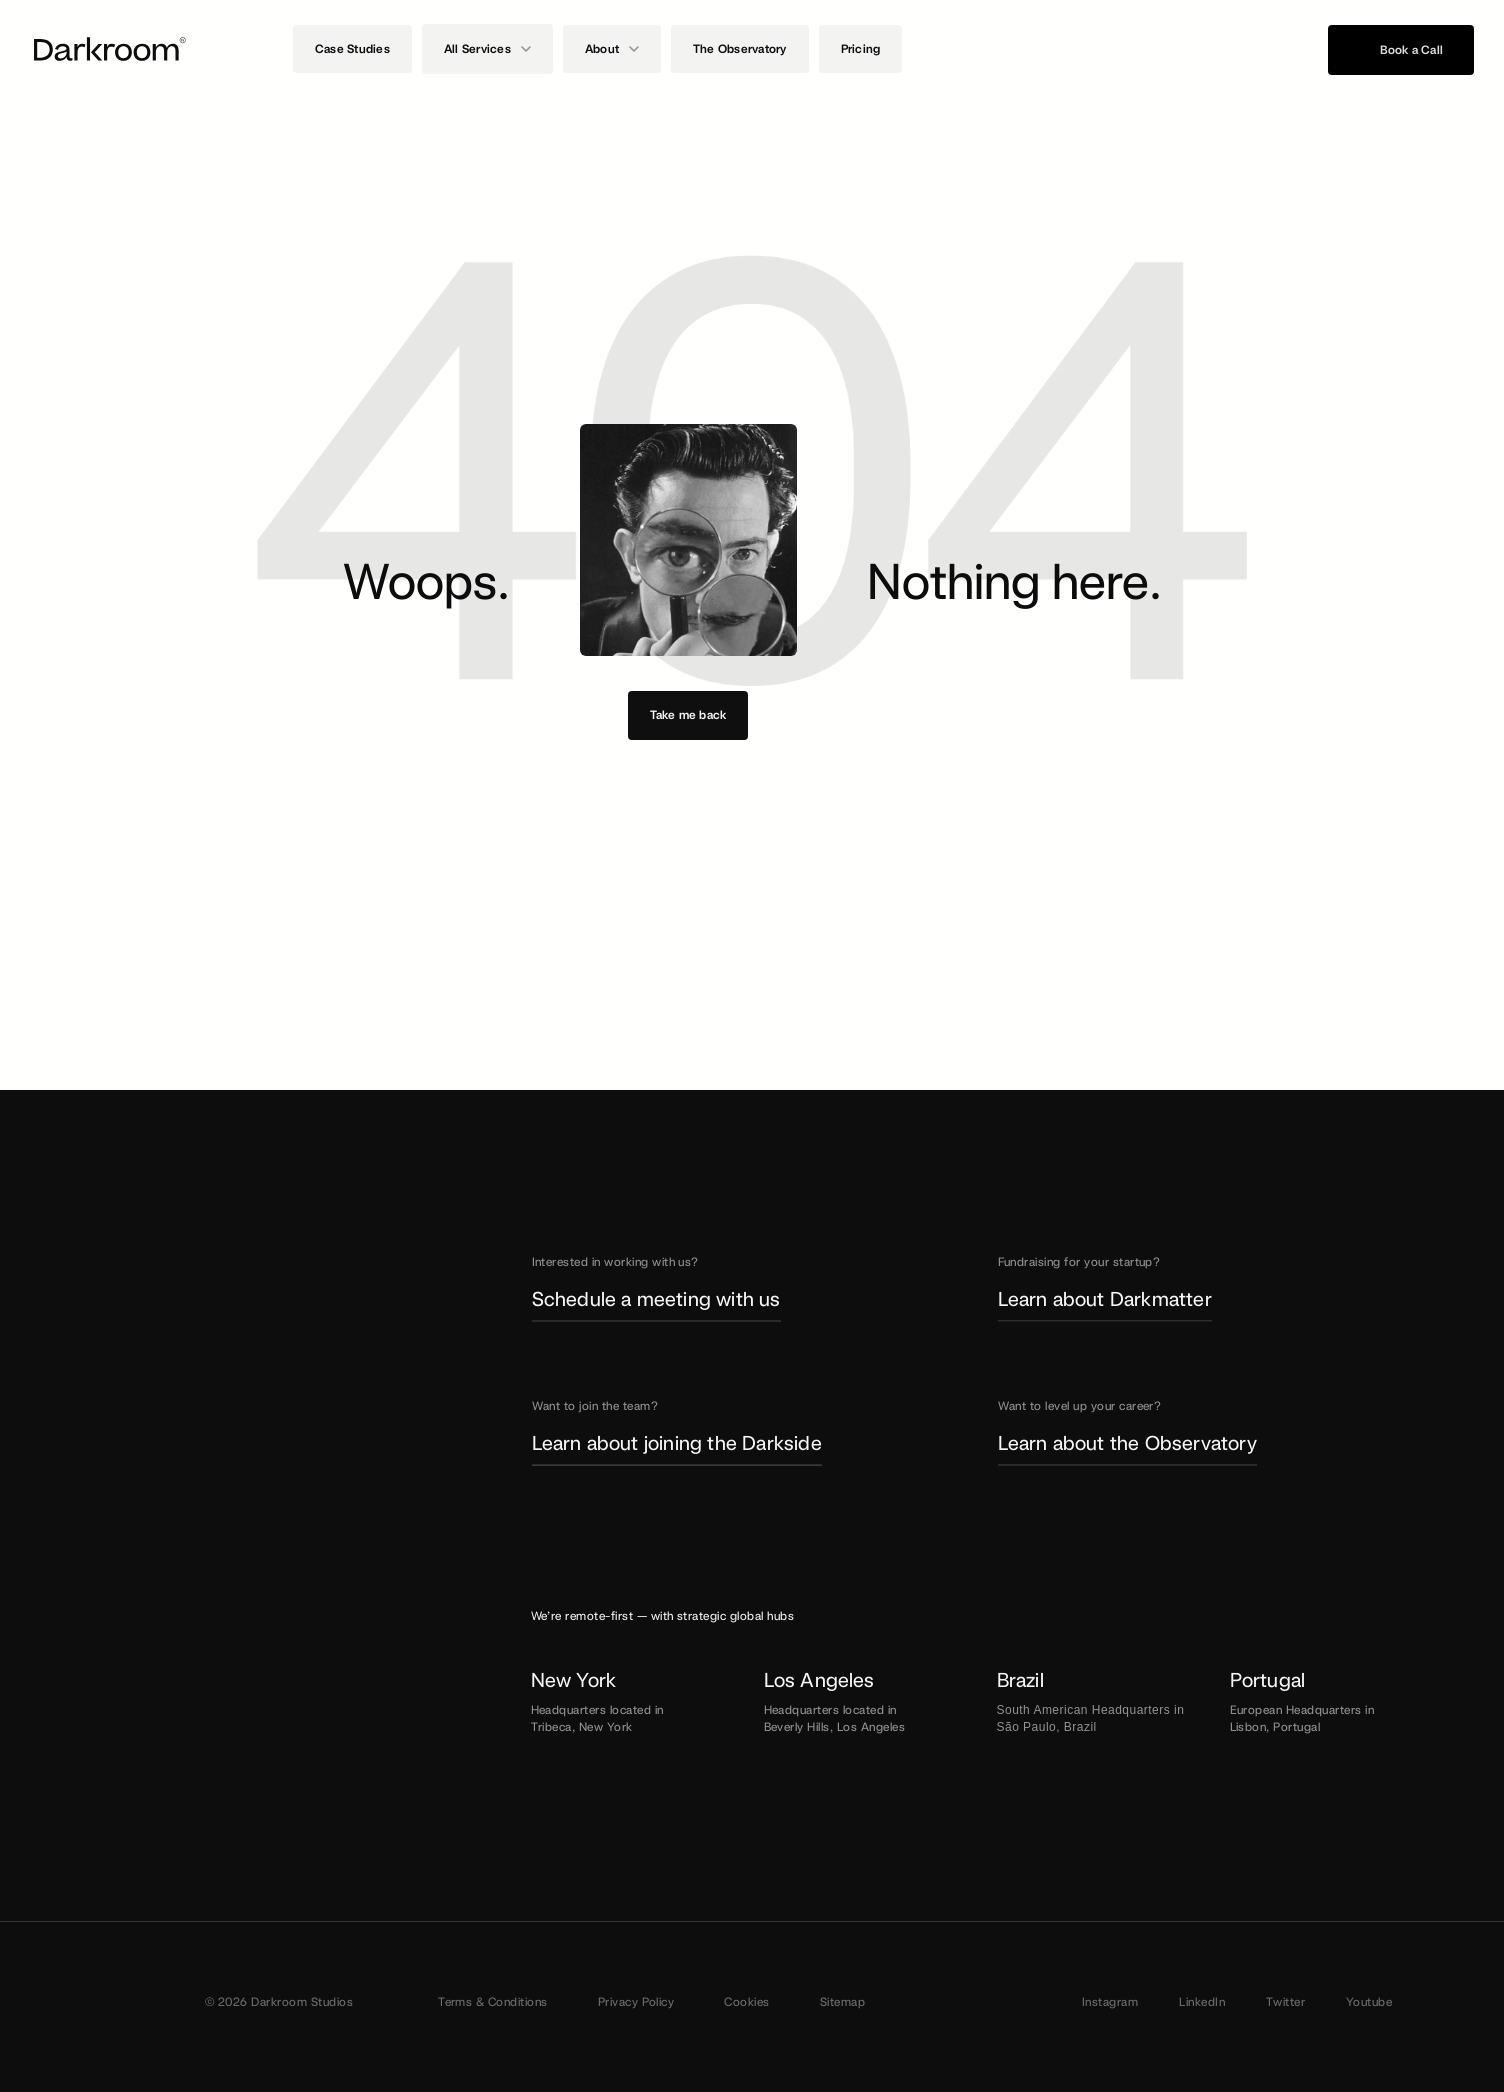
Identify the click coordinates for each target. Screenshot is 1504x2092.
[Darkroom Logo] (110, 49)
